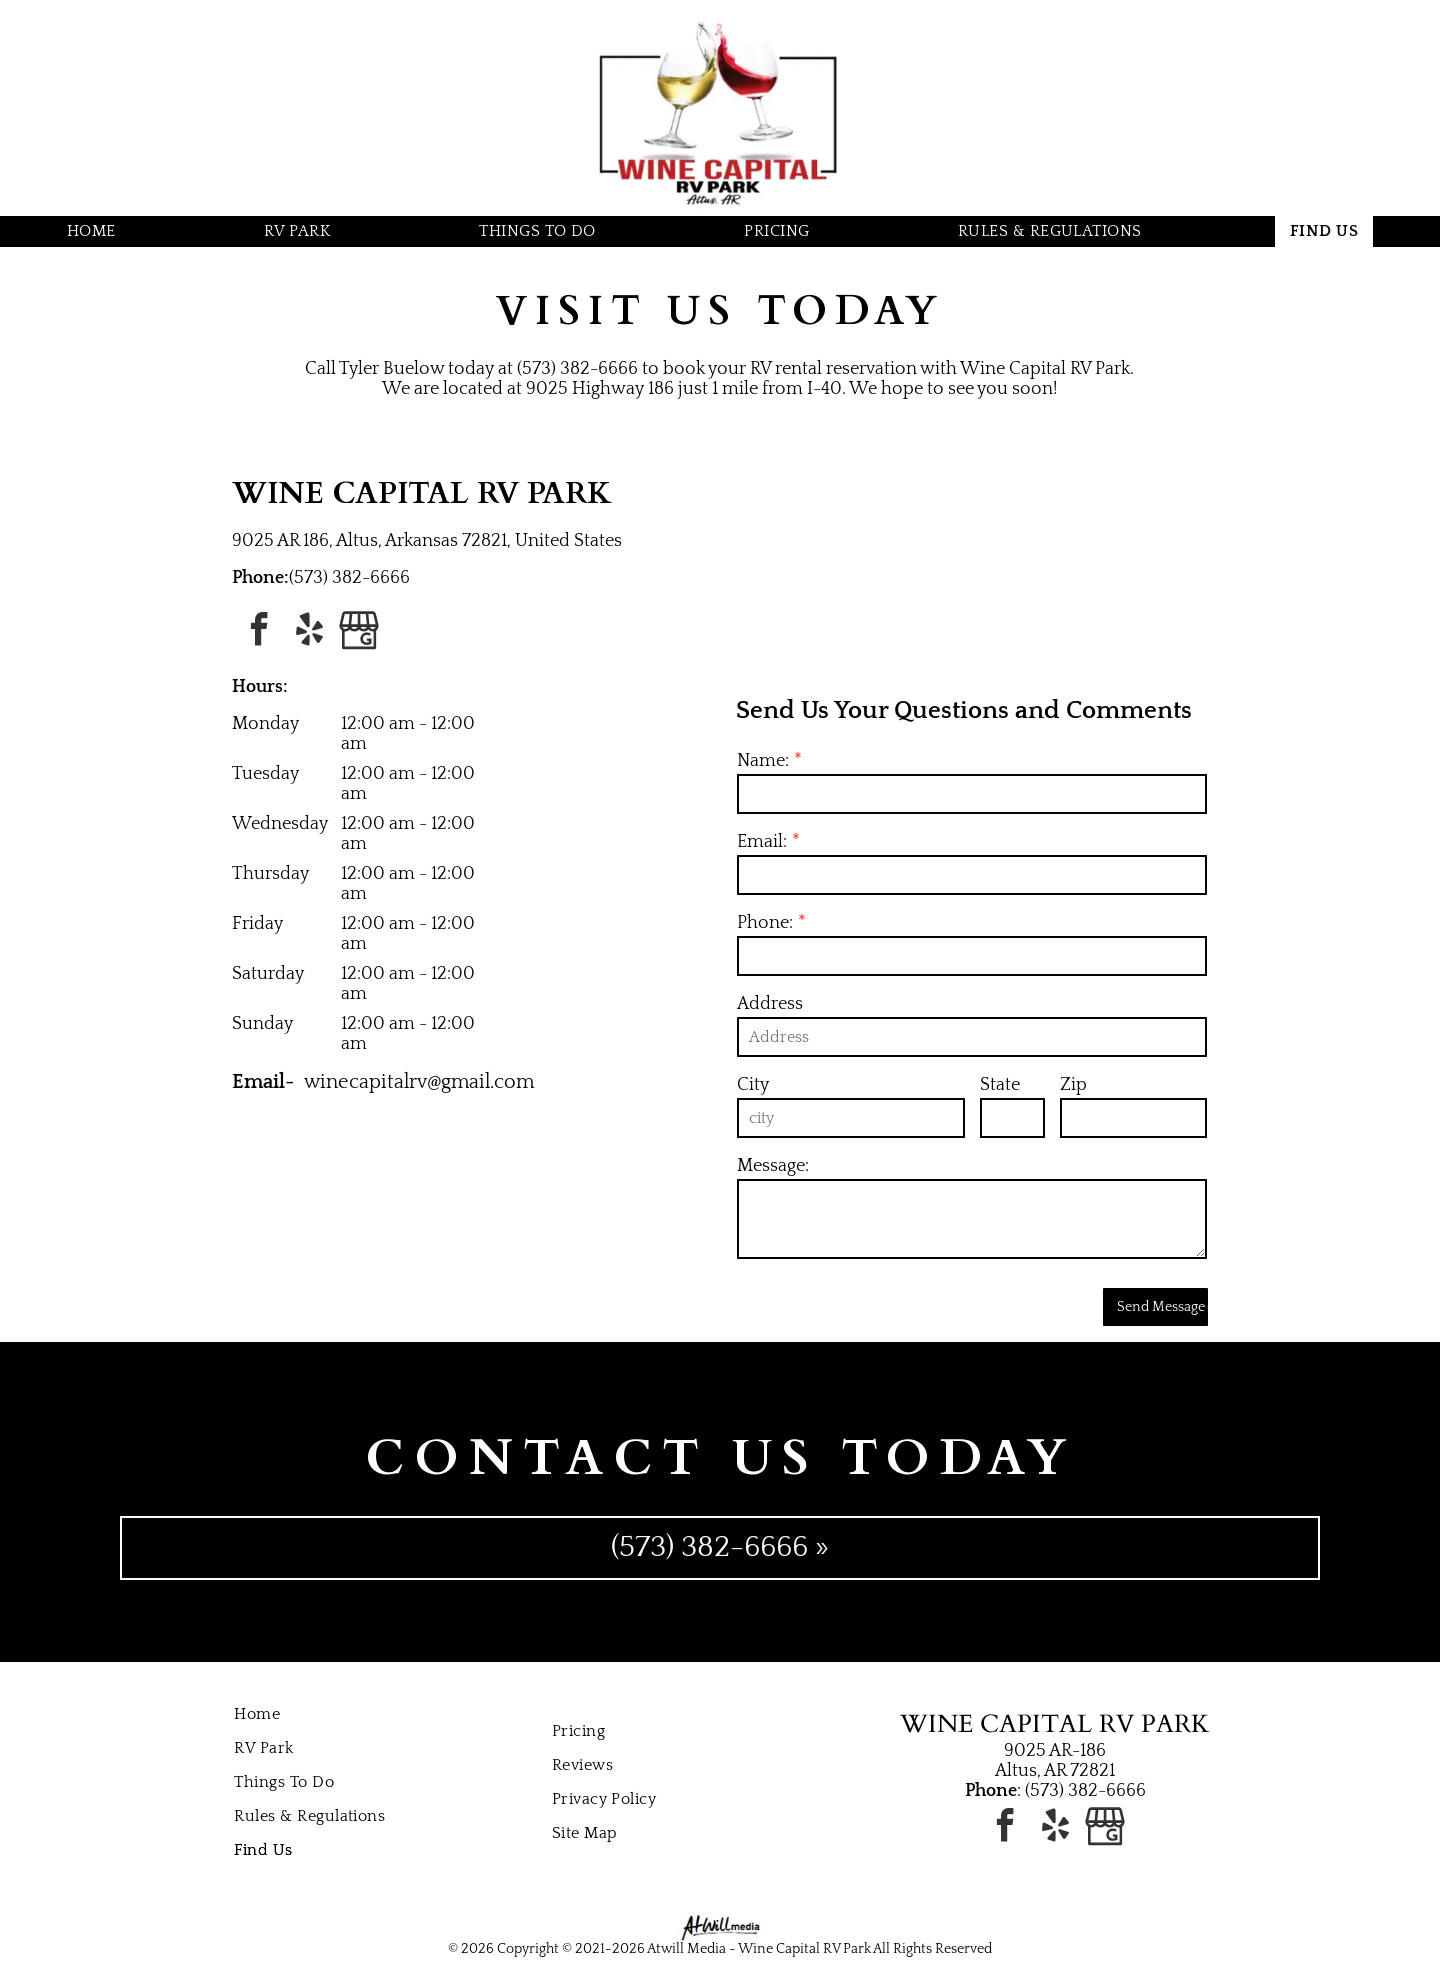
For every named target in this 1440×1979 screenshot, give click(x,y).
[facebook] (259, 632)
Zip (1073, 1085)
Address (770, 1004)
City (753, 1085)
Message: (773, 1166)
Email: (762, 842)
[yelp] (309, 632)
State (1000, 1085)
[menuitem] (99, 231)
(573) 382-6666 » (720, 1547)
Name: (763, 761)
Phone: (765, 923)
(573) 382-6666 (349, 578)
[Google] (359, 632)
